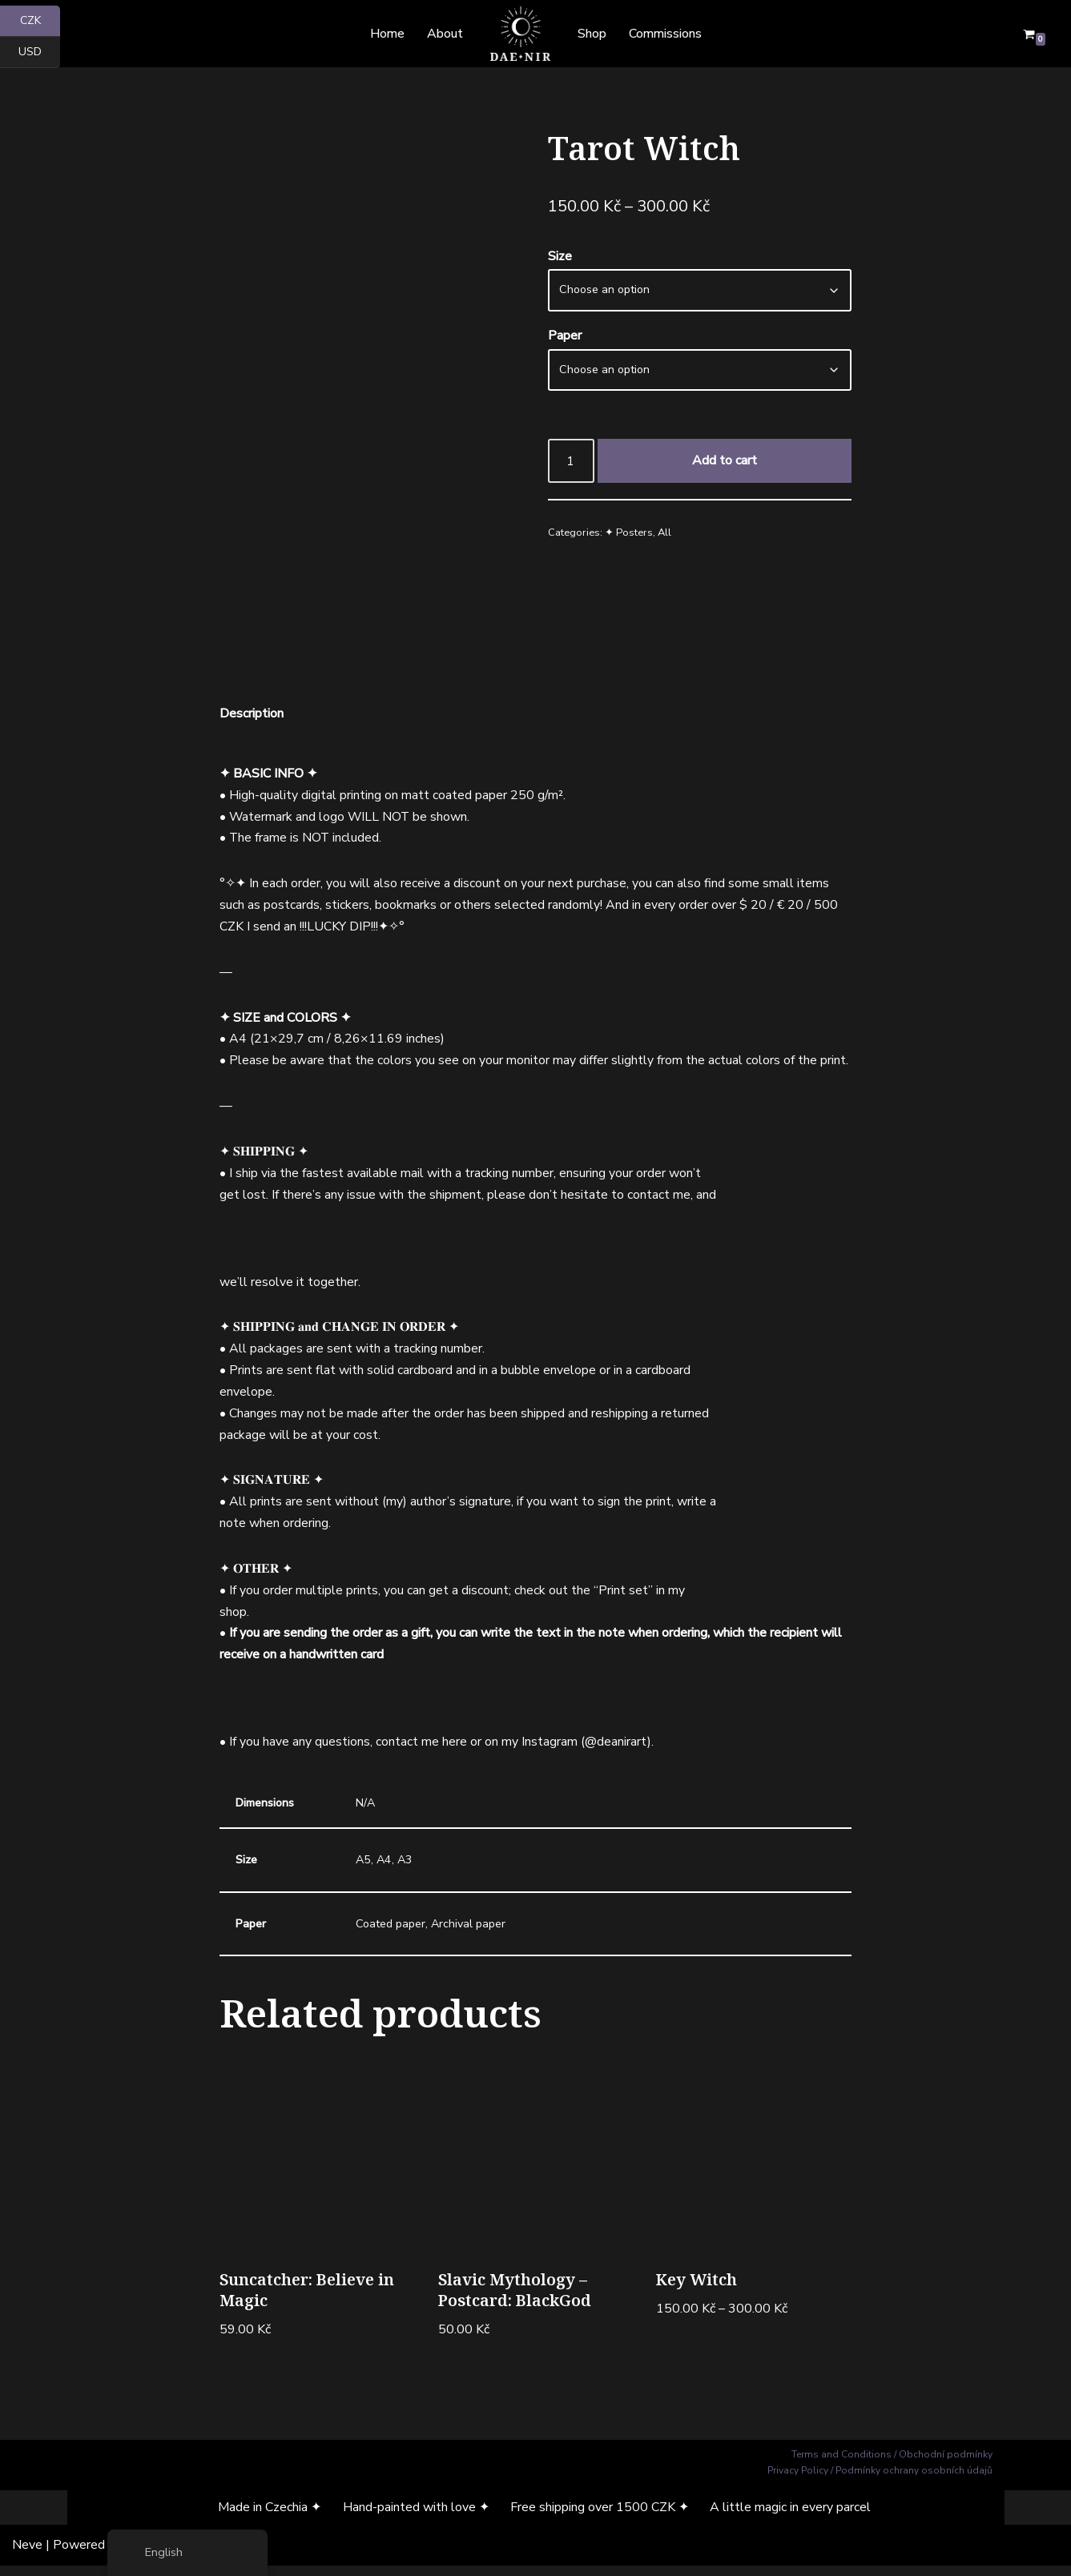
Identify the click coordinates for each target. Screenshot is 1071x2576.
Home (386, 33)
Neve (27, 2555)
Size (560, 257)
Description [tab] (251, 713)
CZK (40, 21)
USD (39, 52)
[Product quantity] (571, 462)
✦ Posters (629, 535)
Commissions (666, 33)
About (445, 33)
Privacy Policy (797, 2480)
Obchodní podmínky (945, 2463)
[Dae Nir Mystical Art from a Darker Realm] (520, 33)
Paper (565, 337)
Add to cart (724, 461)
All (664, 535)
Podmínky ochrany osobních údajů (913, 2480)
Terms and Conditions (841, 2463)
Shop (592, 33)
